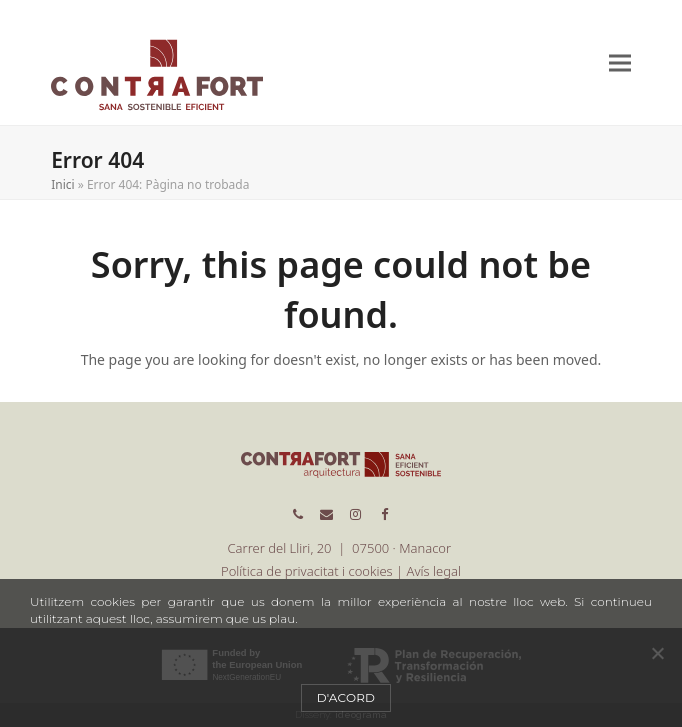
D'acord (346, 697)
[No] (657, 653)
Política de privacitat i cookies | (314, 571)
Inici (62, 184)
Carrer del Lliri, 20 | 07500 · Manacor (340, 548)
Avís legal (434, 571)
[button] (620, 62)
